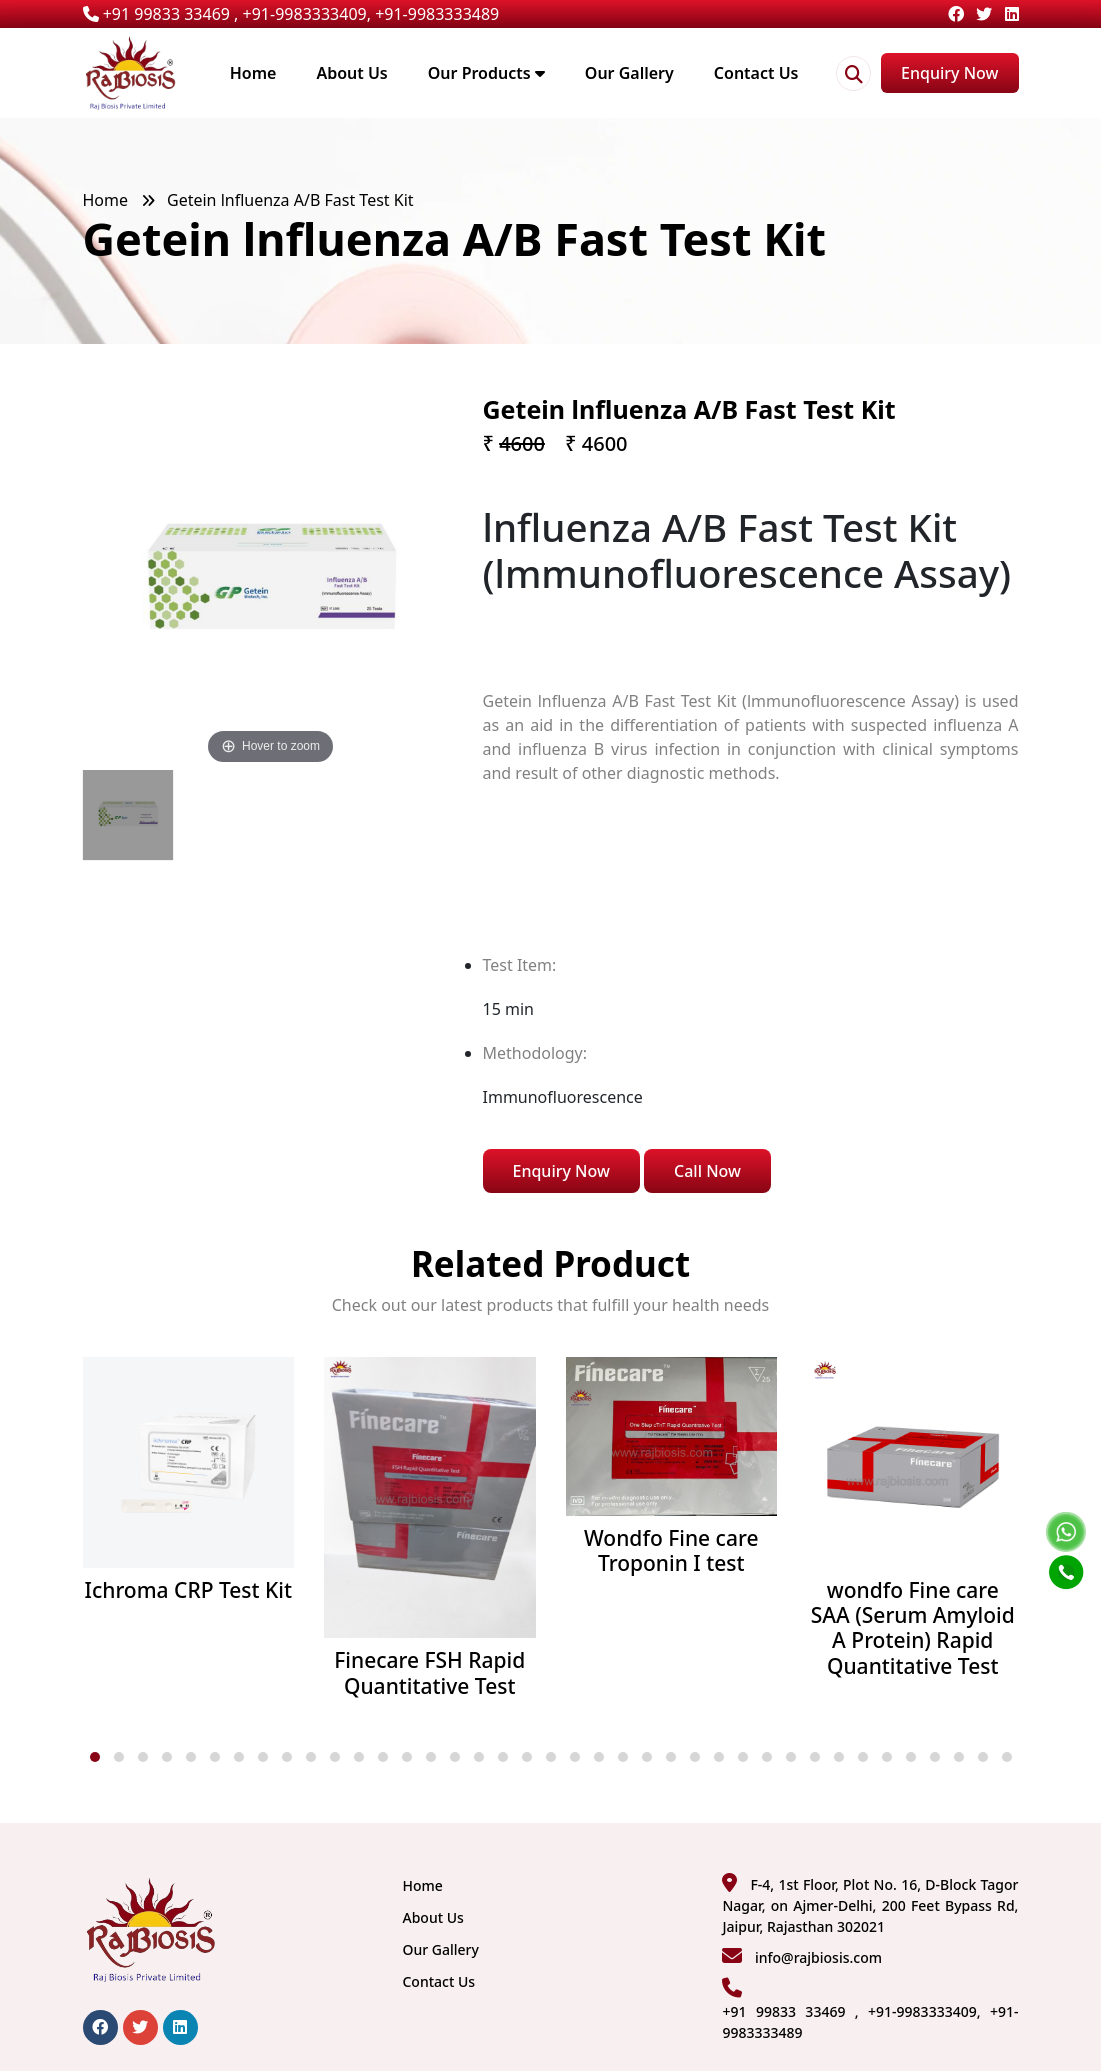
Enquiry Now (949, 73)
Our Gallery (629, 73)
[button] (95, 1757)
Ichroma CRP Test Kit (188, 1590)
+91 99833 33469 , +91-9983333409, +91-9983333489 (291, 14)
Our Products (486, 73)
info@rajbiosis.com (818, 1957)
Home (253, 73)
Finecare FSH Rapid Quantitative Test (429, 1673)
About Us (351, 73)
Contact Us (756, 73)
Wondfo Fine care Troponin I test (671, 1551)
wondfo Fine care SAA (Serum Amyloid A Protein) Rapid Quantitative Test (913, 1628)
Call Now (707, 1171)
